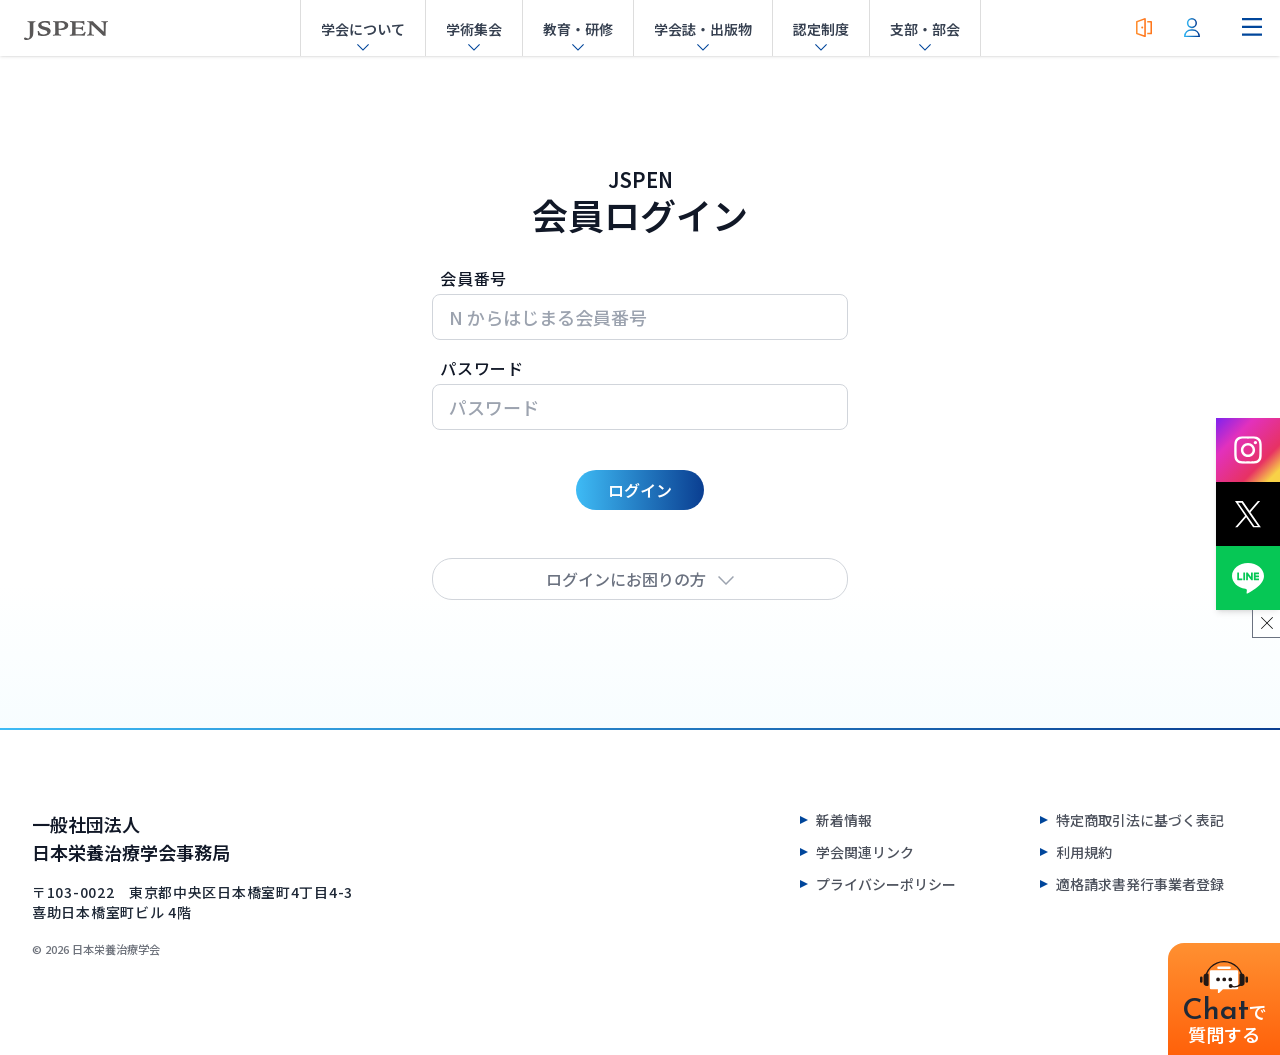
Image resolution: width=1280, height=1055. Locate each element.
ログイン (640, 490)
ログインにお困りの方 (640, 579)
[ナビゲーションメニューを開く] (1252, 28)
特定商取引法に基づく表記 (1140, 820)
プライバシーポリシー (886, 884)
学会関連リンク (865, 852)
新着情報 (844, 820)
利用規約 (1084, 852)
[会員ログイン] (1192, 28)
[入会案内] (1144, 28)
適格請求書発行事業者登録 (1140, 884)
